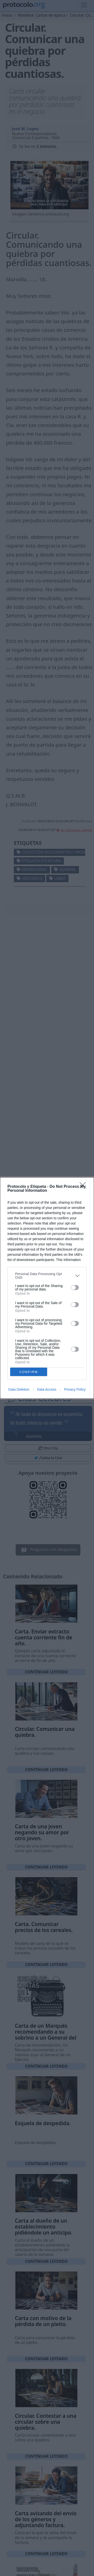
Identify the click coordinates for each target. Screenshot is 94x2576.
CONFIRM (28, 1372)
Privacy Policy (75, 1389)
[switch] (75, 1287)
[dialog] (47, 1288)
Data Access (46, 1389)
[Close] (84, 1187)
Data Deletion (19, 1389)
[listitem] (47, 1275)
